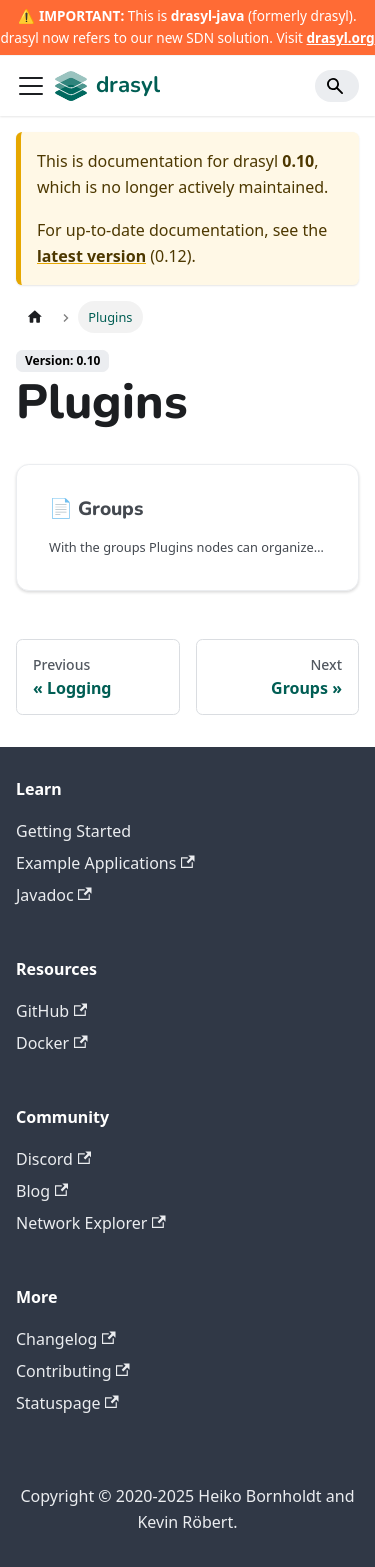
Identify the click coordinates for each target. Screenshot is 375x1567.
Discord (53, 1159)
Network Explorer (91, 1223)
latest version (91, 256)
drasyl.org (341, 37)
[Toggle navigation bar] (31, 86)
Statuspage (67, 1403)
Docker (52, 1043)
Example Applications (105, 863)
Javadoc (54, 895)
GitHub (51, 1011)
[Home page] (35, 316)
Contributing (73, 1371)
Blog (42, 1191)
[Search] (337, 86)
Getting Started (73, 831)
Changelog (66, 1339)
